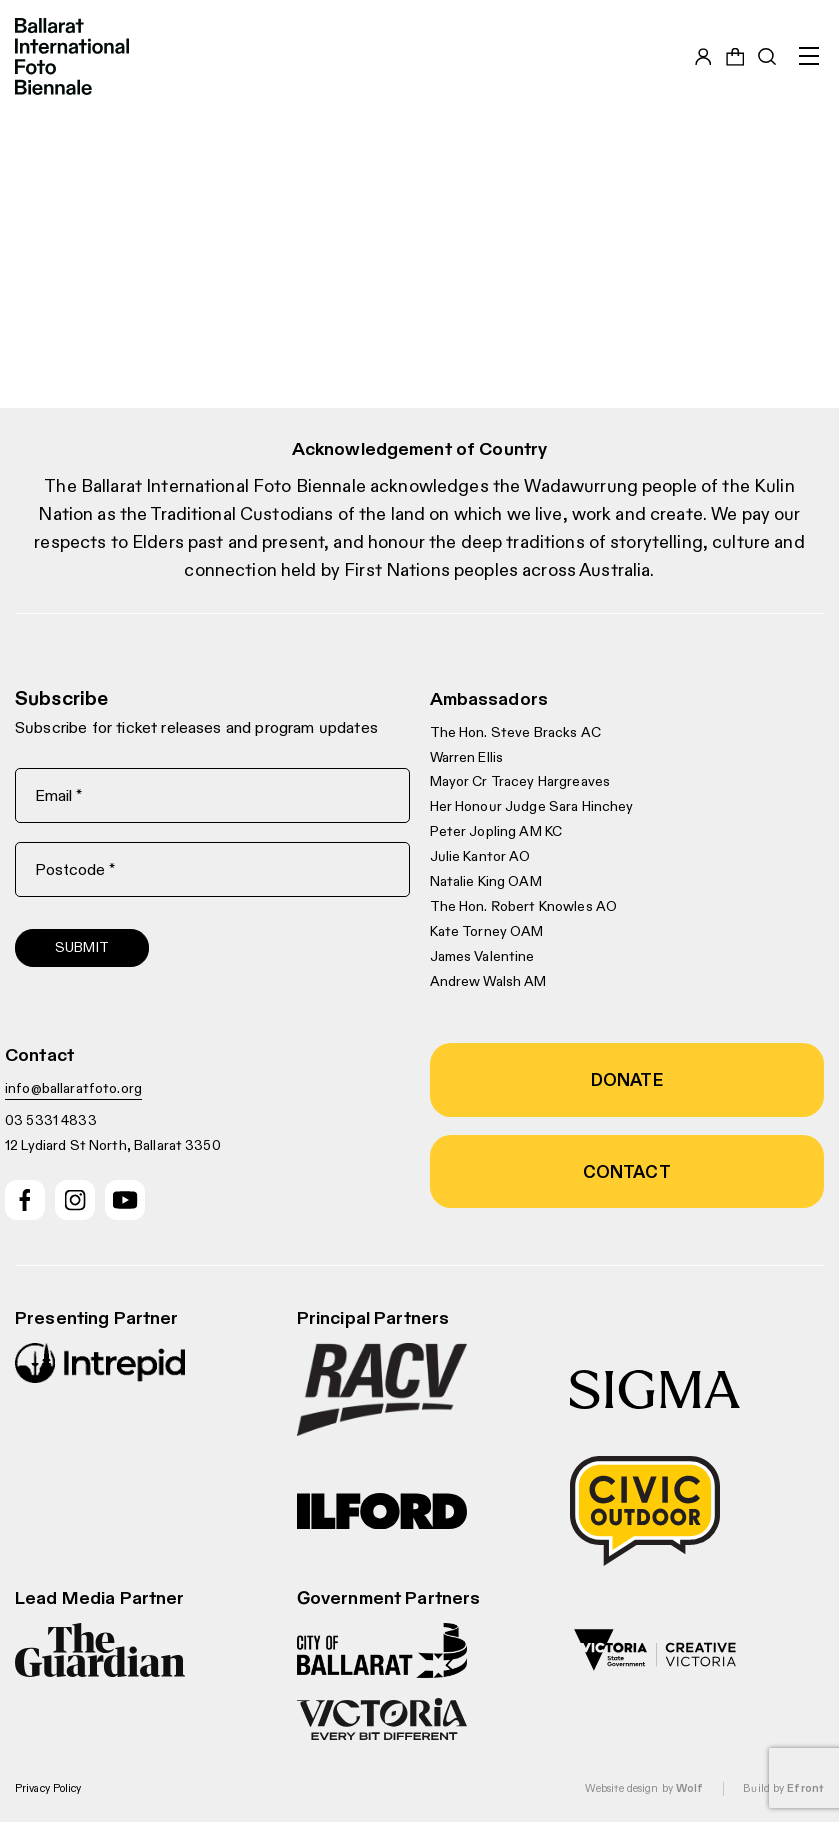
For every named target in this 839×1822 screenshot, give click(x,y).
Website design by (644, 1788)
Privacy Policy (48, 1788)
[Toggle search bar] (767, 57)
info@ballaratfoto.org (73, 1088)
